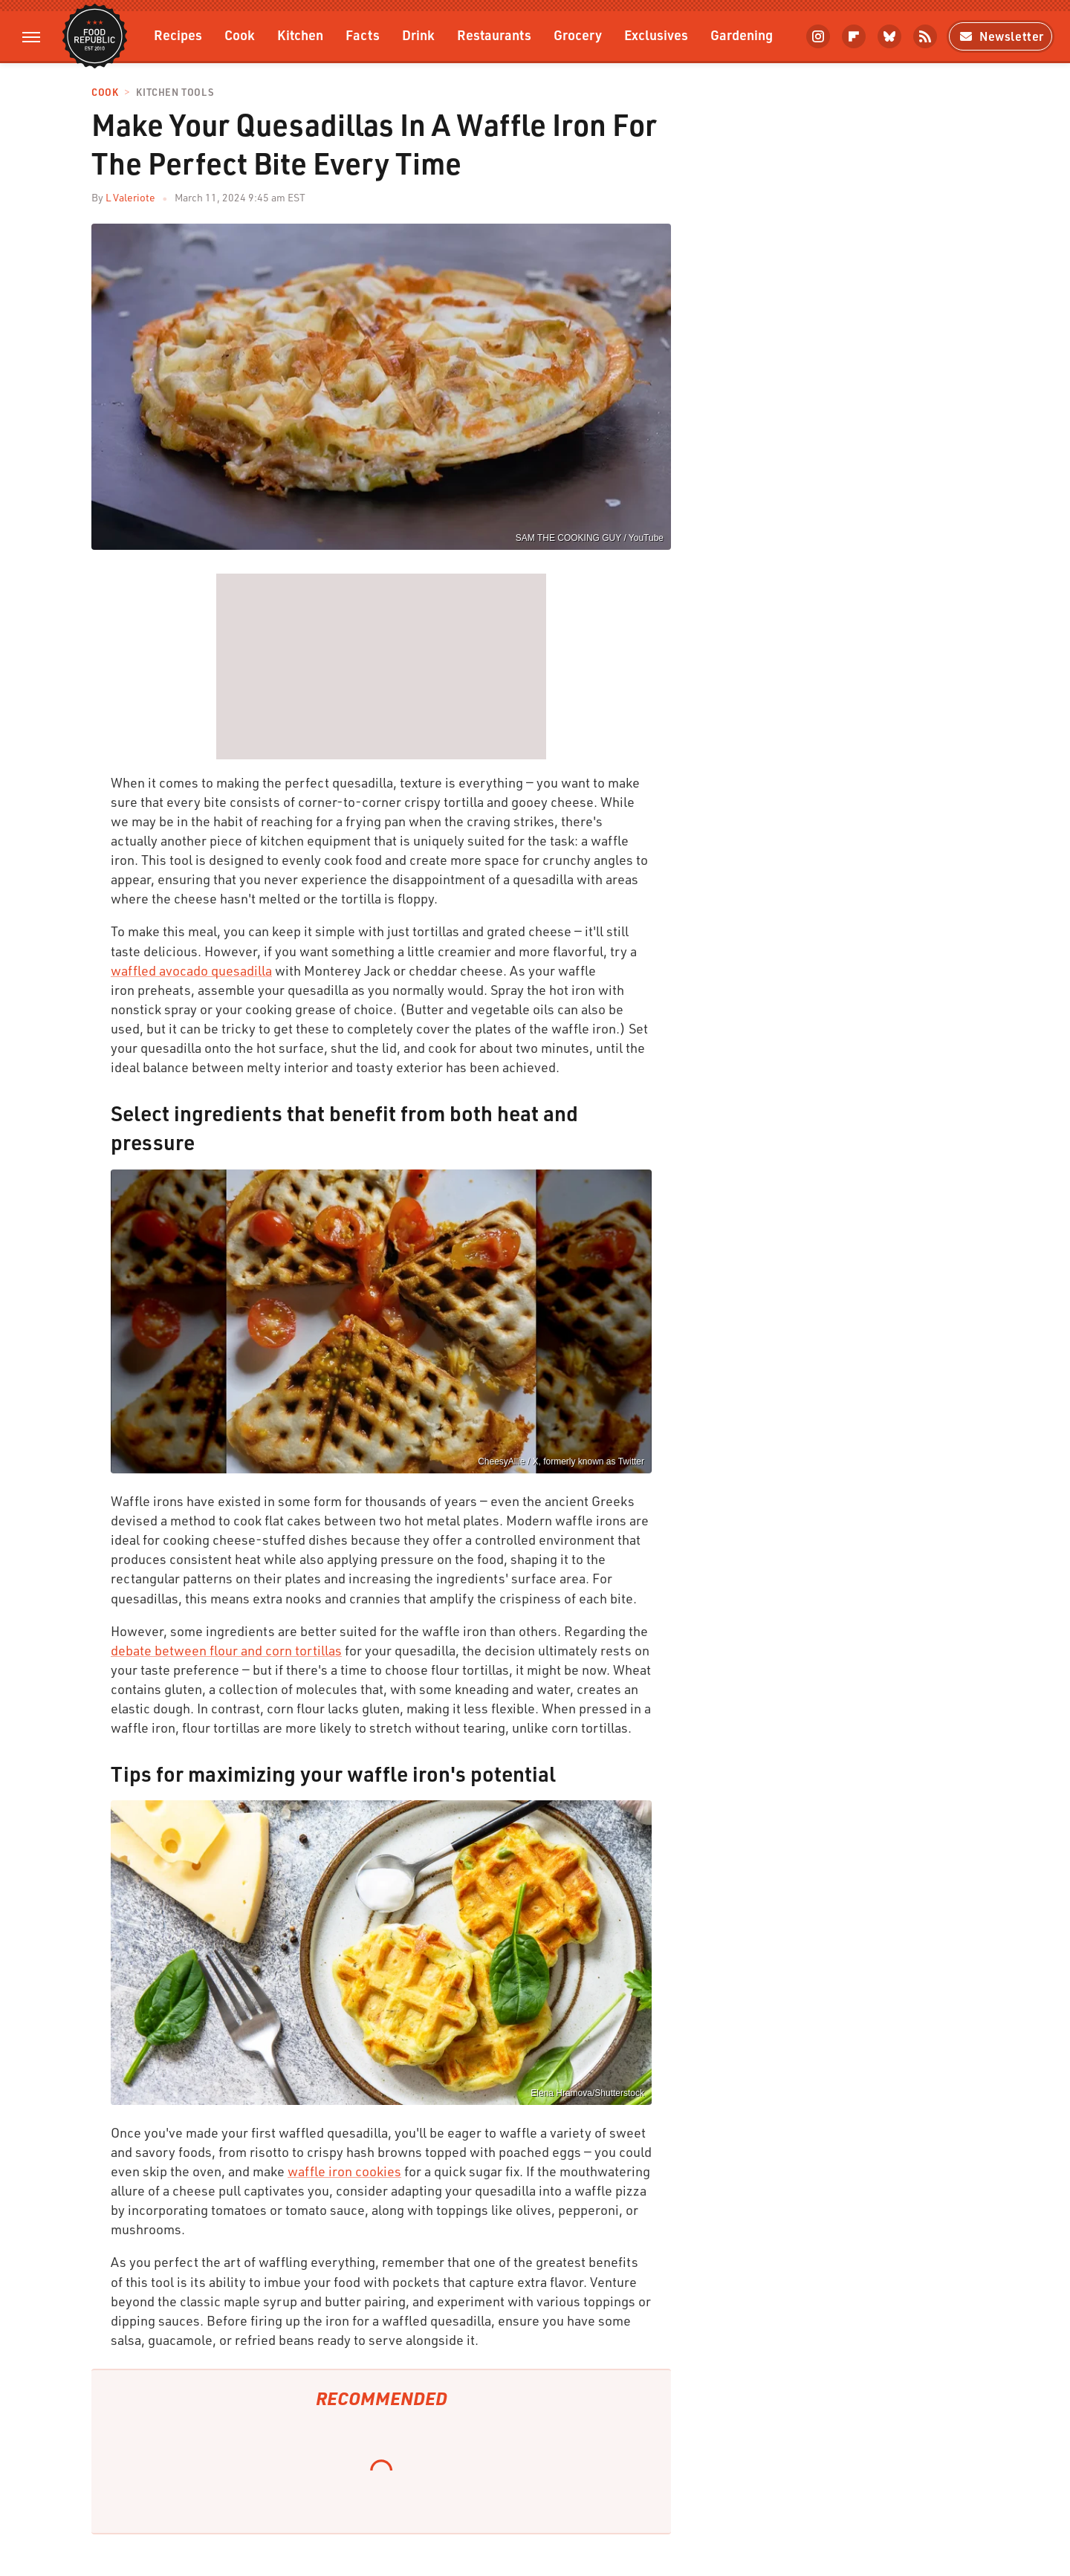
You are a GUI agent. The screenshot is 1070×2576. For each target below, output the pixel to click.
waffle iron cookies (344, 2171)
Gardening (741, 34)
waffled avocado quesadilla (191, 970)
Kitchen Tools (174, 92)
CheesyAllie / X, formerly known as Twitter (561, 1461)
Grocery (578, 34)
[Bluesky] (889, 36)
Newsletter (1000, 36)
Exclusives (656, 34)
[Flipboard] (854, 36)
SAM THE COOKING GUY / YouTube (590, 537)
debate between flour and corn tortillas (226, 1650)
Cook (239, 34)
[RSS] (925, 36)
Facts (363, 34)
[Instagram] (818, 36)
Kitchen (300, 34)
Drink (418, 34)
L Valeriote (130, 197)
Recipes (178, 34)
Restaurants (494, 34)
